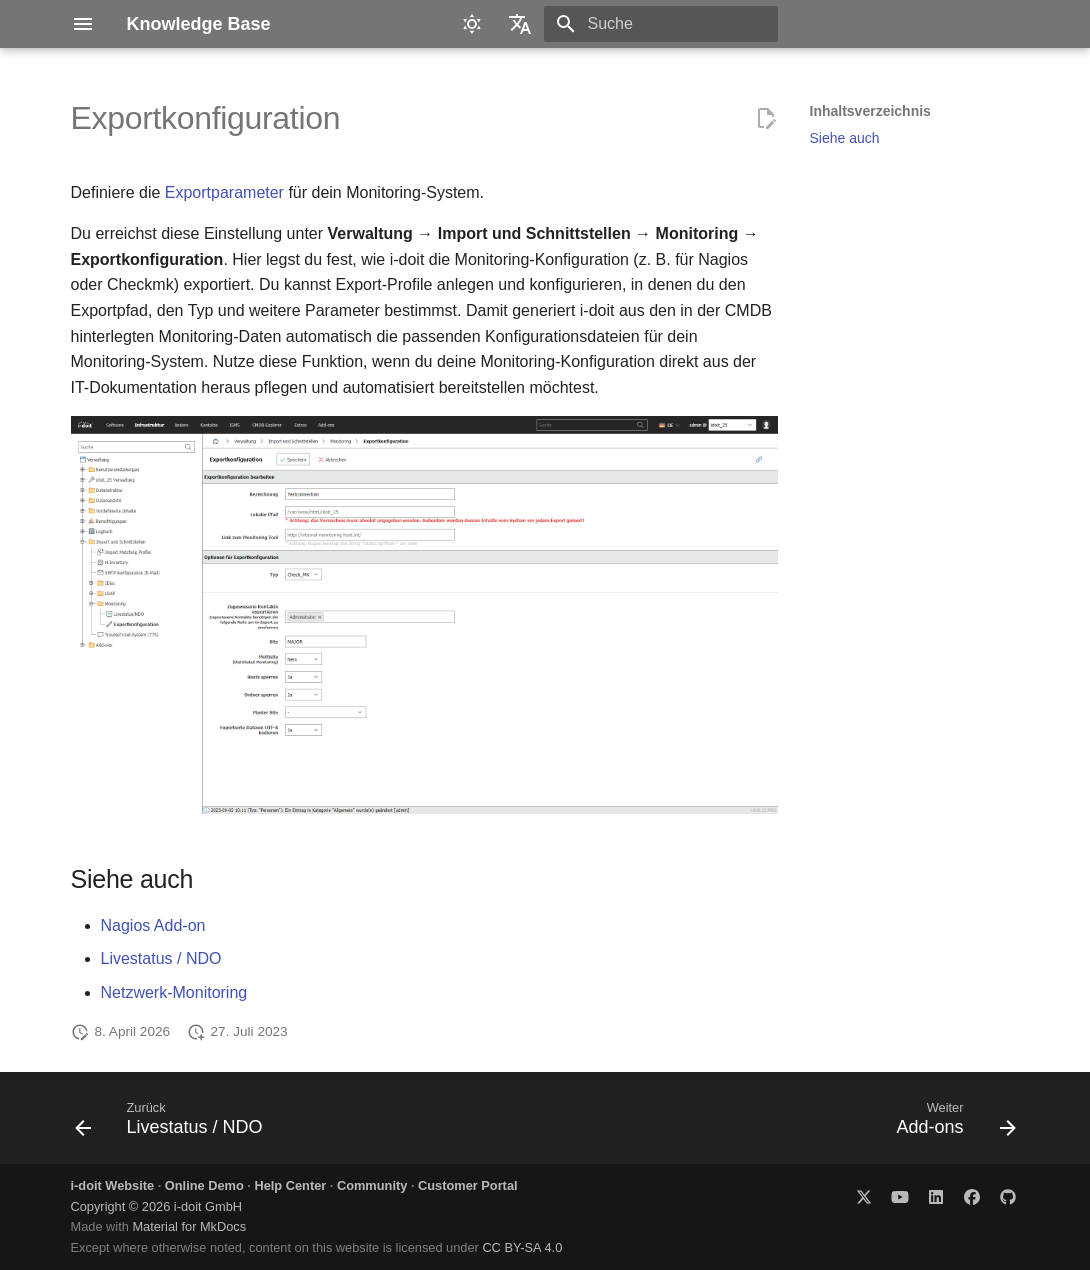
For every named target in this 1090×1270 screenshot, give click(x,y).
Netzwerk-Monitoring (174, 992)
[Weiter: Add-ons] (951, 1124)
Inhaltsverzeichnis (870, 111)
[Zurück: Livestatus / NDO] (174, 1124)
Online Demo (204, 1185)
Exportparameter (224, 192)
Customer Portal (468, 1185)
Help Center (290, 1185)
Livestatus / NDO (161, 958)
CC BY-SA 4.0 (522, 1247)
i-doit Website (113, 1185)
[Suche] (661, 24)
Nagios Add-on (153, 925)
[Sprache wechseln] (520, 24)
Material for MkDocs (189, 1226)
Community (372, 1185)
